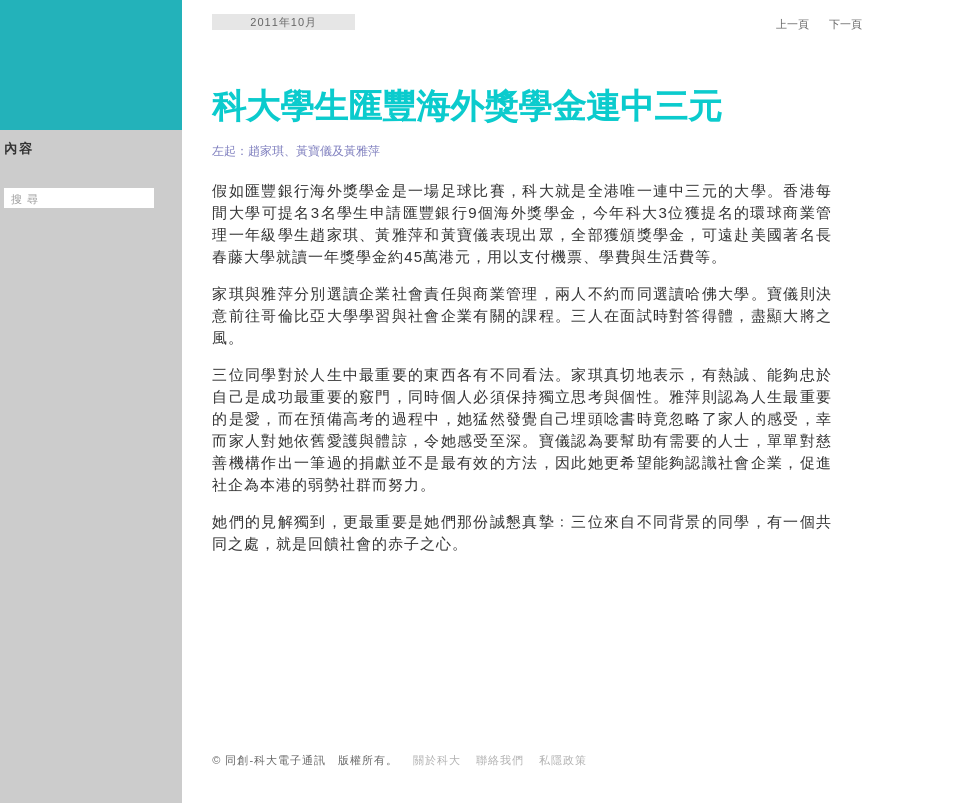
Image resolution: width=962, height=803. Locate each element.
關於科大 (437, 760)
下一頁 (845, 24)
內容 (19, 148)
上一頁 (792, 24)
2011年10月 (283, 22)
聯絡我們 (500, 760)
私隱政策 (563, 760)
